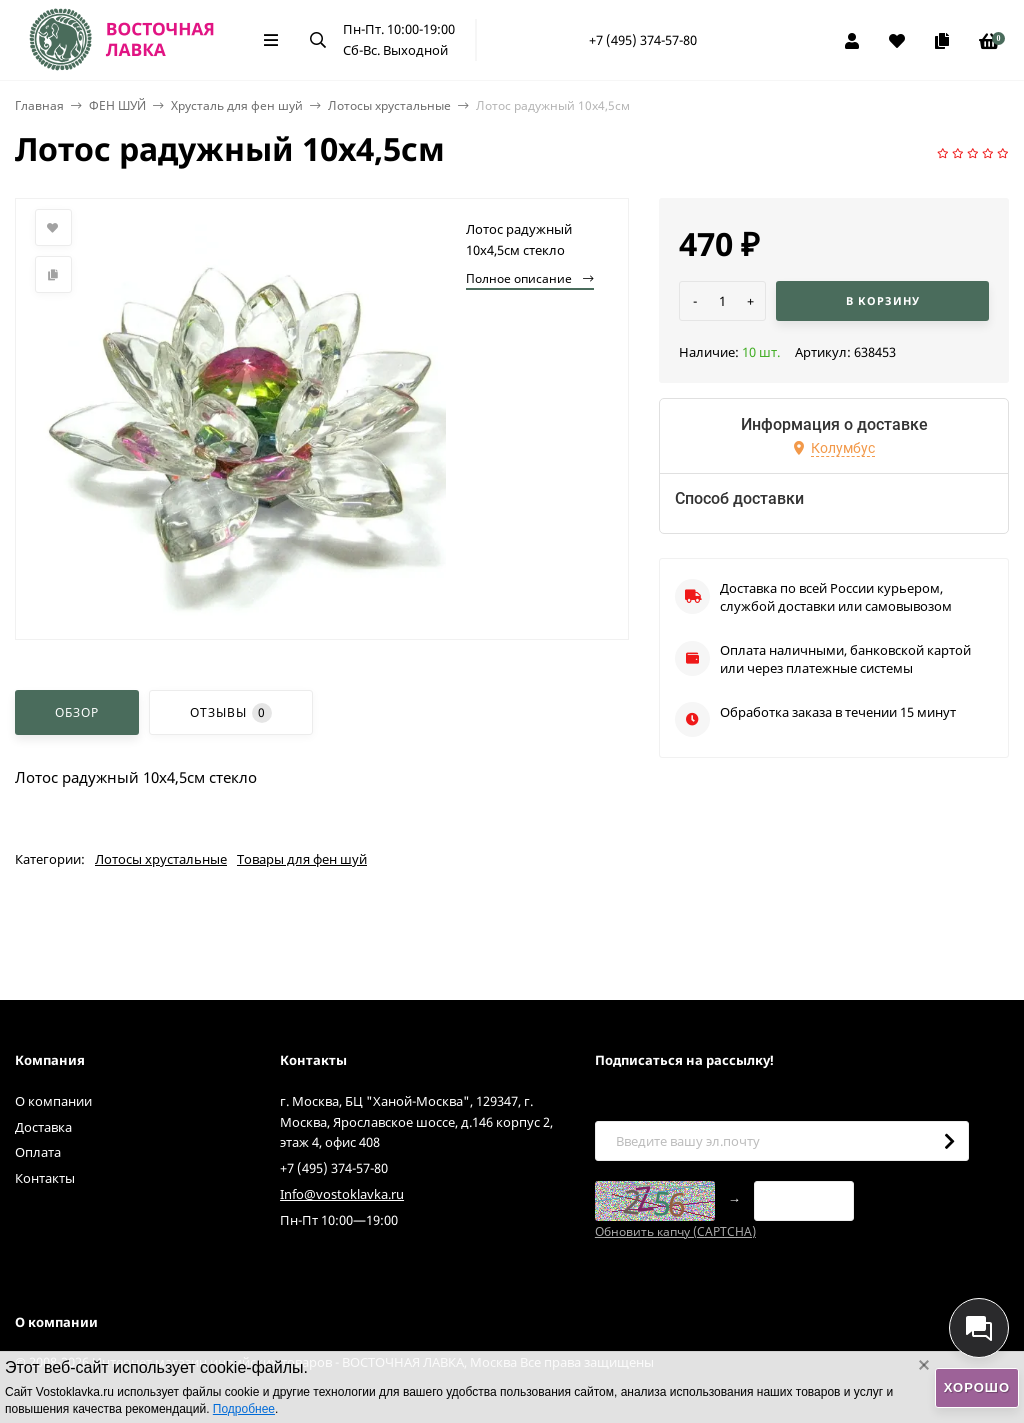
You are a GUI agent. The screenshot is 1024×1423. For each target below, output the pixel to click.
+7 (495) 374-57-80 (643, 40)
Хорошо (977, 1387)
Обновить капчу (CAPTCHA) (675, 1231)
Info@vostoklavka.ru (342, 1194)
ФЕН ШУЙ (117, 105)
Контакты (45, 1178)
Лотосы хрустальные (389, 105)
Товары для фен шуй (302, 859)
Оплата (38, 1152)
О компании (53, 1101)
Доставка (43, 1127)
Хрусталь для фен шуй (237, 105)
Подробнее (244, 1409)
